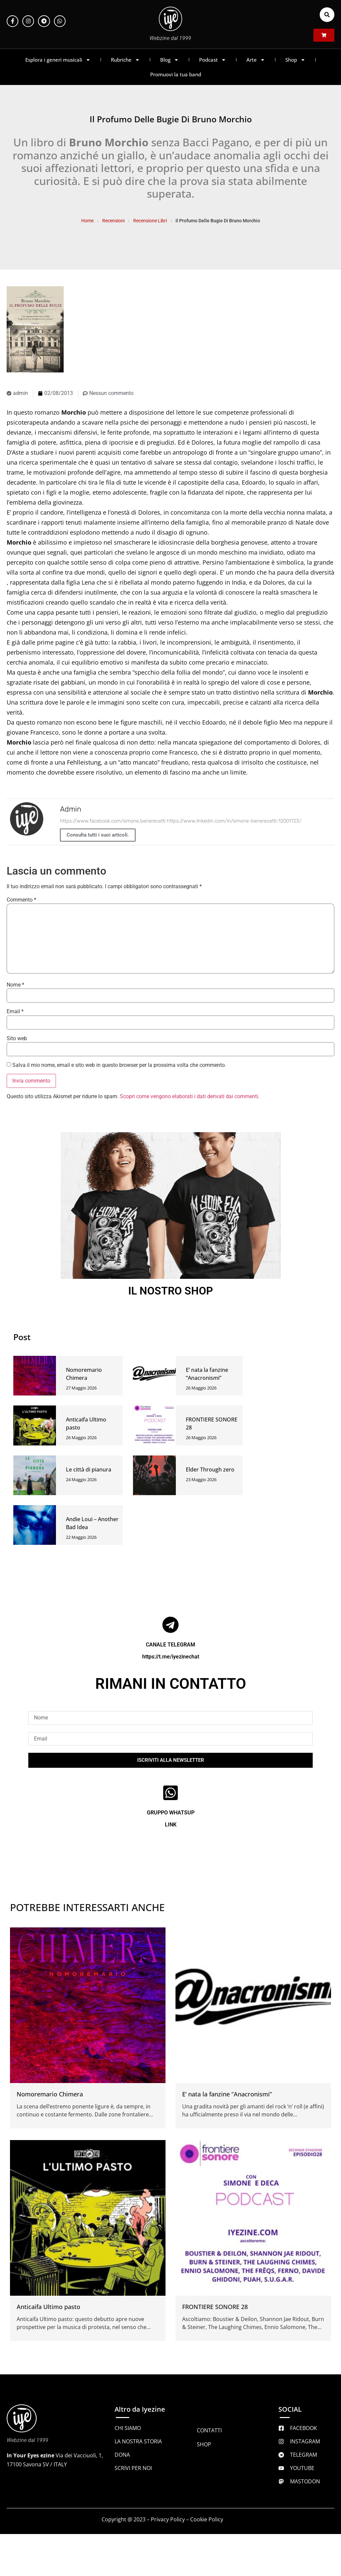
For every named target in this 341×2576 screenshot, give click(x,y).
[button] (327, 14)
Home (87, 220)
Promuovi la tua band (175, 74)
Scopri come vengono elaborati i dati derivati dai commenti (189, 1096)
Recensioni (113, 220)
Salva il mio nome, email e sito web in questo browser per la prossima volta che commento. (119, 1065)
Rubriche (125, 60)
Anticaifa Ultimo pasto (48, 2307)
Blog (169, 60)
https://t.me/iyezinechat (170, 1656)
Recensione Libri (150, 220)
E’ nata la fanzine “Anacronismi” (227, 2094)
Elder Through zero (210, 1469)
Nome (15, 985)
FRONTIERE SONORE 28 (215, 2307)
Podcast (212, 60)
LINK (170, 1824)
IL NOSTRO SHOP (170, 1291)
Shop (295, 60)
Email (15, 1011)
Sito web (17, 1038)
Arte (255, 60)
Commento (21, 900)
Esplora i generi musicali (58, 60)
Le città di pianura (88, 1469)
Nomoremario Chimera (50, 2094)
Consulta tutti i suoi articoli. (98, 835)
